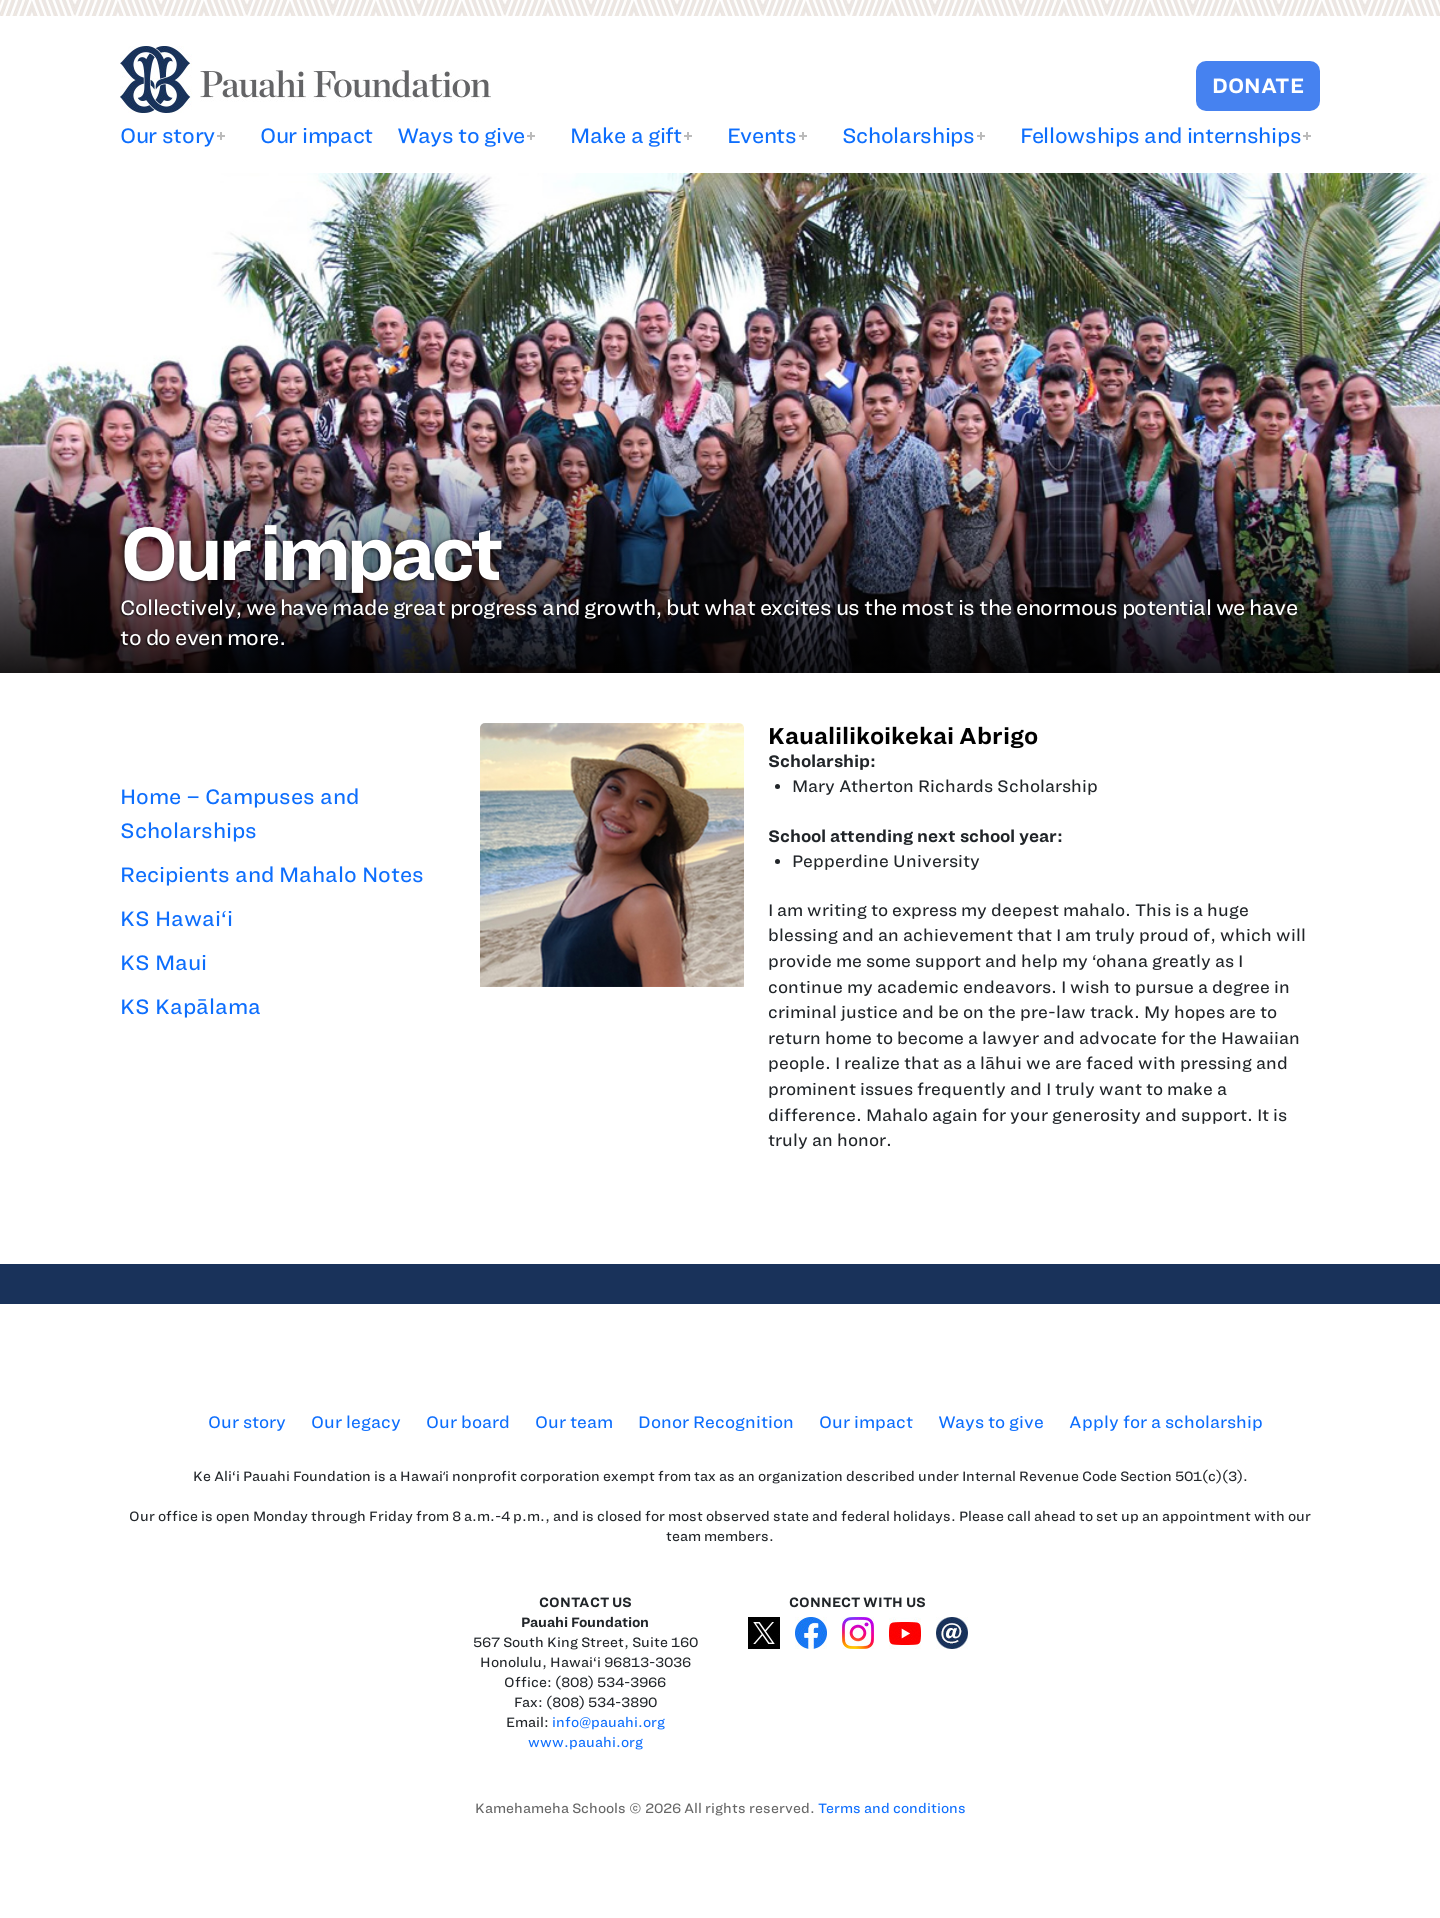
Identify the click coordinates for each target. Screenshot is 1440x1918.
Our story (167, 135)
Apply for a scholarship (1166, 1422)
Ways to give (461, 135)
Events (762, 135)
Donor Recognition (716, 1422)
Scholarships (908, 135)
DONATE (1258, 85)
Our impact (316, 135)
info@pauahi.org (608, 1722)
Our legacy (356, 1422)
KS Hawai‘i (176, 918)
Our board (468, 1422)
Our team (574, 1422)
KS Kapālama (190, 1006)
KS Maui (163, 962)
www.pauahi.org (585, 1742)
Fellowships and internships (1160, 135)
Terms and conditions (892, 1808)
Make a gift (625, 135)
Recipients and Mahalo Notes (272, 874)
